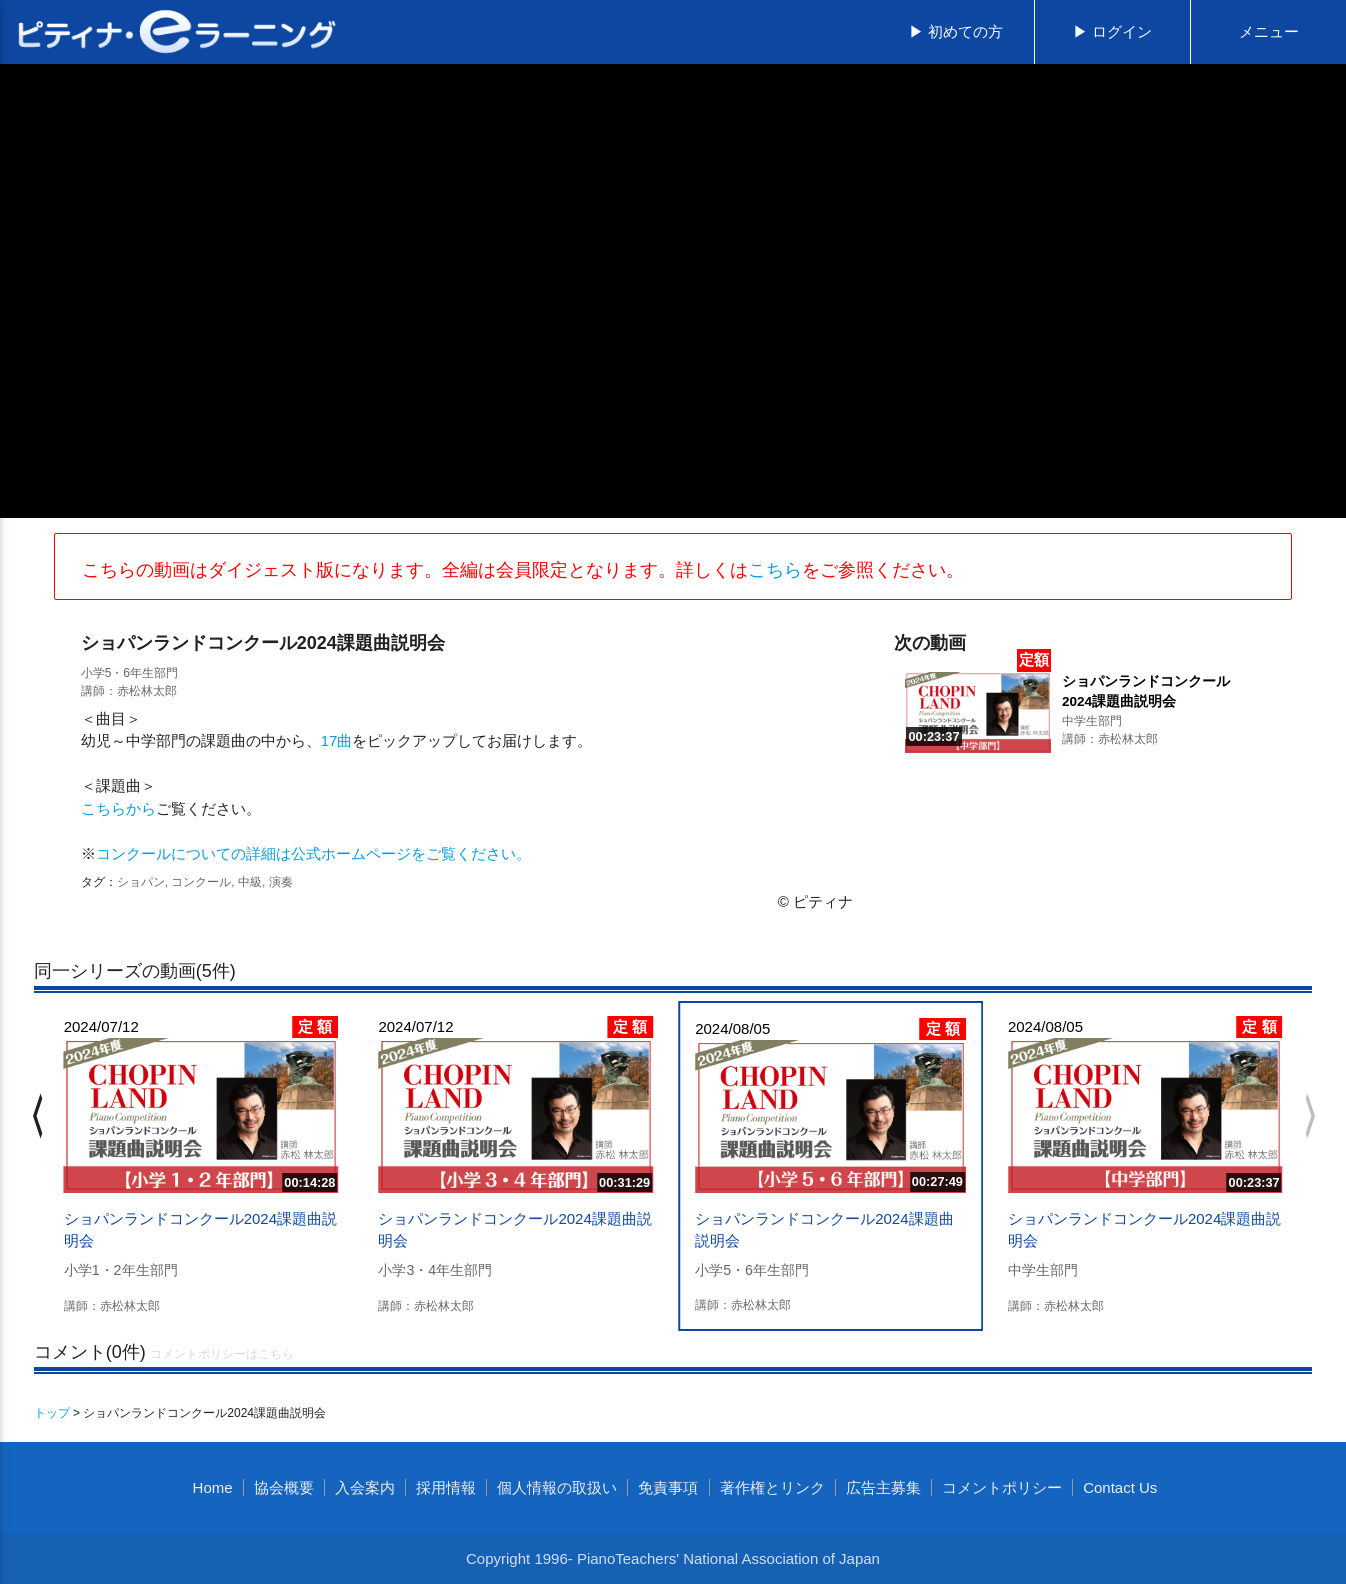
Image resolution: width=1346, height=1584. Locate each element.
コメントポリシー (1002, 1487)
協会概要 (284, 1487)
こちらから (118, 808)
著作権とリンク (772, 1487)
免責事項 (668, 1487)
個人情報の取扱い (557, 1487)
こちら (775, 570)
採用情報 (446, 1487)
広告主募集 (883, 1487)
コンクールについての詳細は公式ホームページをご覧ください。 (313, 853)
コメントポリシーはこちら (222, 1354)
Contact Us (1120, 1487)
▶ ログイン (1112, 31)
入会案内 (365, 1487)
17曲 (337, 740)
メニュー (1269, 31)
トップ (52, 1413)
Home (213, 1487)
